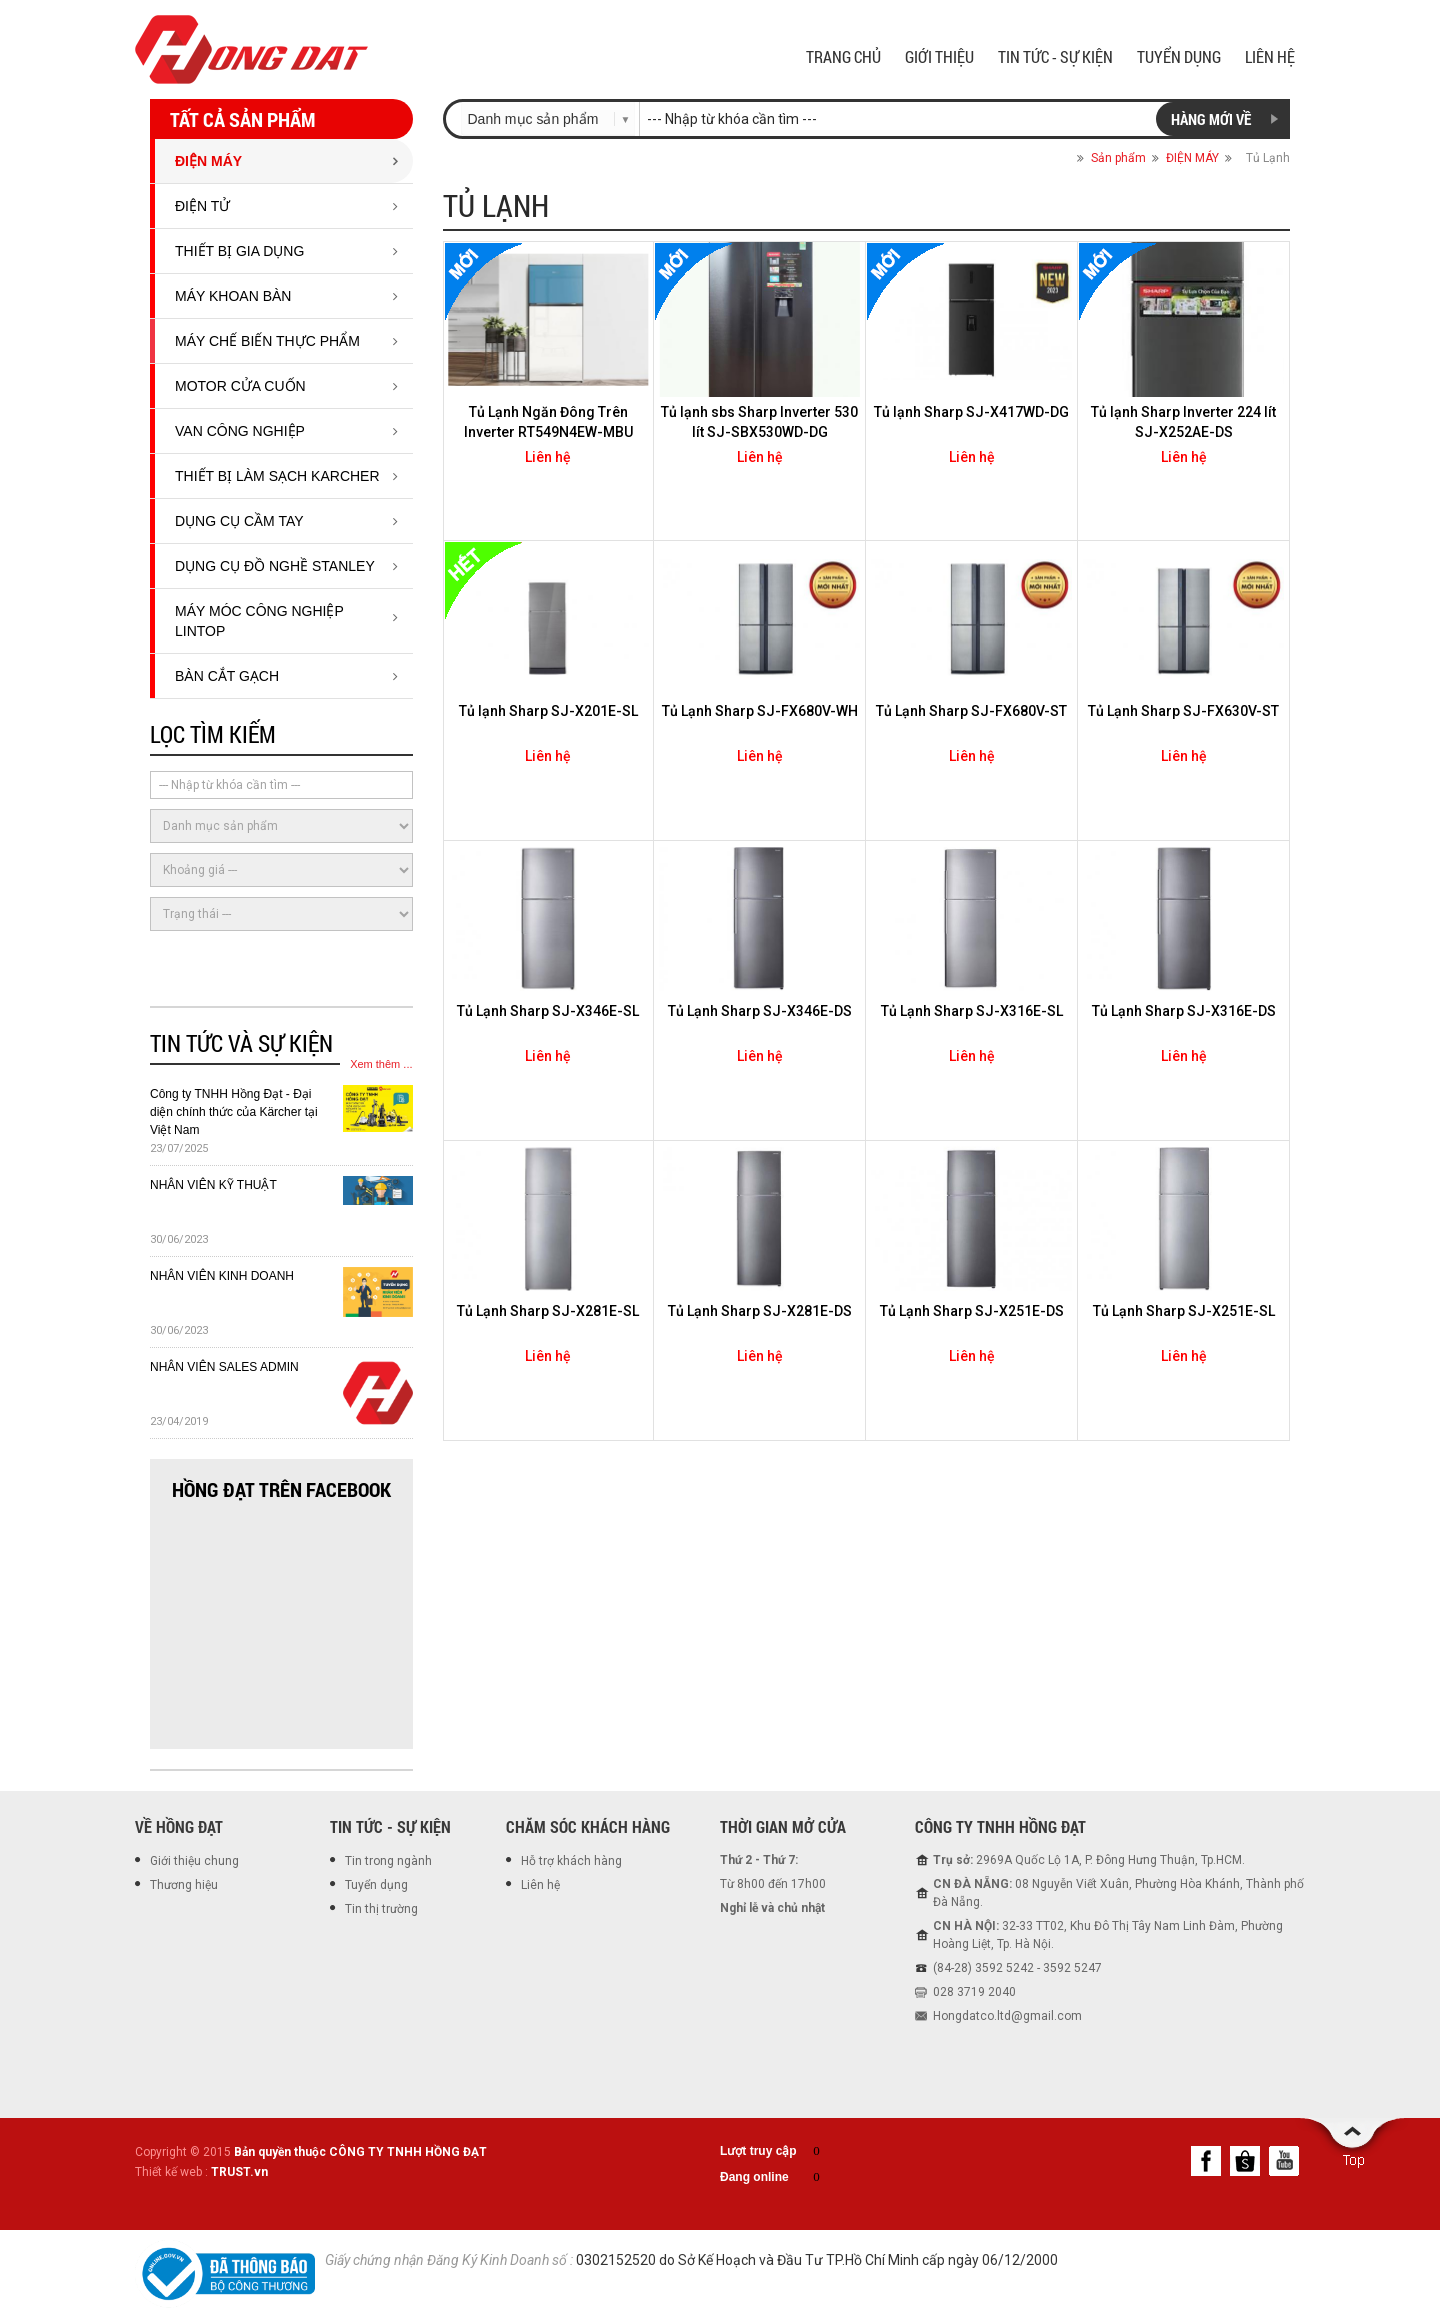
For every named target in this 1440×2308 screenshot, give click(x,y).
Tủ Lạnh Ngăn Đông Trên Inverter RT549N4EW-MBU (548, 422)
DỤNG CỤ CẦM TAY (239, 521)
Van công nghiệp (240, 431)
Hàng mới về (1211, 119)
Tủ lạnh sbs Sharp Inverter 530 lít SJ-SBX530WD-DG (759, 422)
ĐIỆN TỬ (202, 206)
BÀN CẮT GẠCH (227, 676)
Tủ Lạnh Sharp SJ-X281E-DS (760, 1311)
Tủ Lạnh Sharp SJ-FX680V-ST (971, 711)
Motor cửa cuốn (240, 386)
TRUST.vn (239, 2172)
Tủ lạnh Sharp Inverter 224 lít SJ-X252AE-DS (1183, 422)
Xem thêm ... (381, 1064)
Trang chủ (1054, 158)
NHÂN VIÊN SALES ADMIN (224, 1367)
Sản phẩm (1118, 158)
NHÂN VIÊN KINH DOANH (222, 1276)
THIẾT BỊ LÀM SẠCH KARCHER (277, 476)
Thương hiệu (184, 1885)
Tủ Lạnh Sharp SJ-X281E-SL (548, 1311)
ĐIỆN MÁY (208, 161)
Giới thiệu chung (194, 1861)
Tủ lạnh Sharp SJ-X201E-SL (548, 711)
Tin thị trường (381, 1909)
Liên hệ (540, 1885)
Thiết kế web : (171, 2172)
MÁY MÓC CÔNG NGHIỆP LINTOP (259, 621)
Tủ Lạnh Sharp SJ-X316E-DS (1184, 1011)
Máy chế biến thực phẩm (267, 341)
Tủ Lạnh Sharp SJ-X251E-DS (972, 1311)
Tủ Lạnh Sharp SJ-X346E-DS (760, 1011)
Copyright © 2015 (311, 2152)
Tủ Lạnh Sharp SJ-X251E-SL (1184, 1311)
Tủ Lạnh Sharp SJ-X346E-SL (548, 1011)
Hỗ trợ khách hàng (571, 1861)
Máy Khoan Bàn (233, 296)
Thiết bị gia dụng (239, 251)
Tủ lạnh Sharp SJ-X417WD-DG (971, 412)
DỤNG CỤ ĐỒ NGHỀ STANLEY (275, 566)
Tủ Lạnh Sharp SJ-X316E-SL (972, 1011)
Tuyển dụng (376, 1885)
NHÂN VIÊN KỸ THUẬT (213, 1185)
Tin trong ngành (388, 1861)
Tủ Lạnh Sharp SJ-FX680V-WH (760, 711)
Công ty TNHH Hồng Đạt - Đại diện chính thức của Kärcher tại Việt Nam (234, 1112)
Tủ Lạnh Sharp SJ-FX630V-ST (1183, 711)
